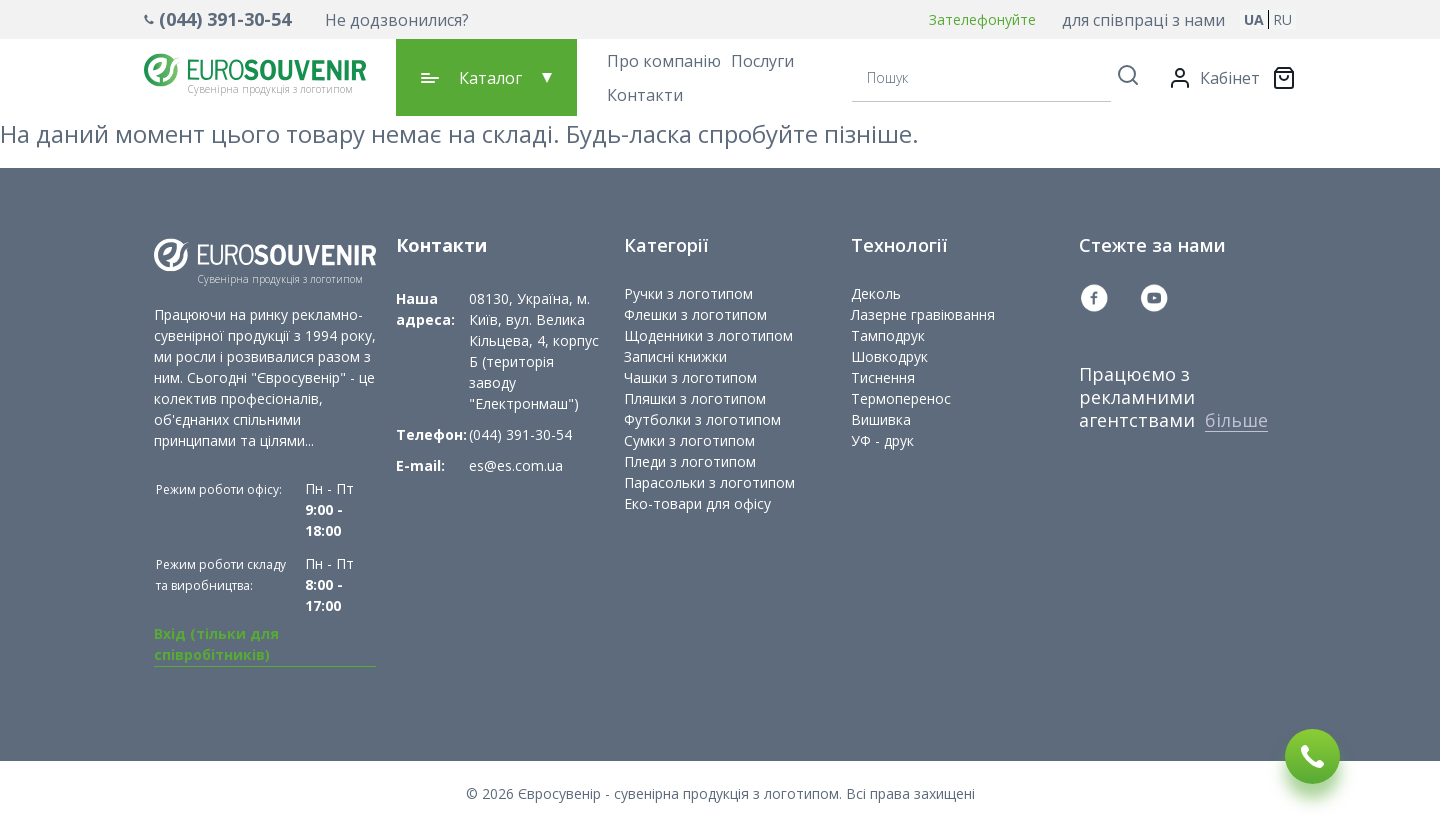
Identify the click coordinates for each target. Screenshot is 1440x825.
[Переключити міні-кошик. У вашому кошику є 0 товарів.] (1284, 78)
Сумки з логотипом (689, 440)
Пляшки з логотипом (695, 398)
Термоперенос (901, 398)
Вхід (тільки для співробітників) (216, 644)
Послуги (762, 61)
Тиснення (883, 377)
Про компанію (664, 61)
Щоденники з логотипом (708, 335)
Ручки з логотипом (688, 293)
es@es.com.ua (516, 465)
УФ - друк (882, 440)
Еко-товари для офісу (697, 503)
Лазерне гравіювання (923, 314)
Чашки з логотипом (690, 377)
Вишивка (881, 419)
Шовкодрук (889, 356)
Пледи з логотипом (690, 461)
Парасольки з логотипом (709, 482)
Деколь (876, 293)
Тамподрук (888, 335)
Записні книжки (675, 356)
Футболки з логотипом (702, 419)
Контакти (645, 95)
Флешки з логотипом (695, 314)
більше (1236, 420)
